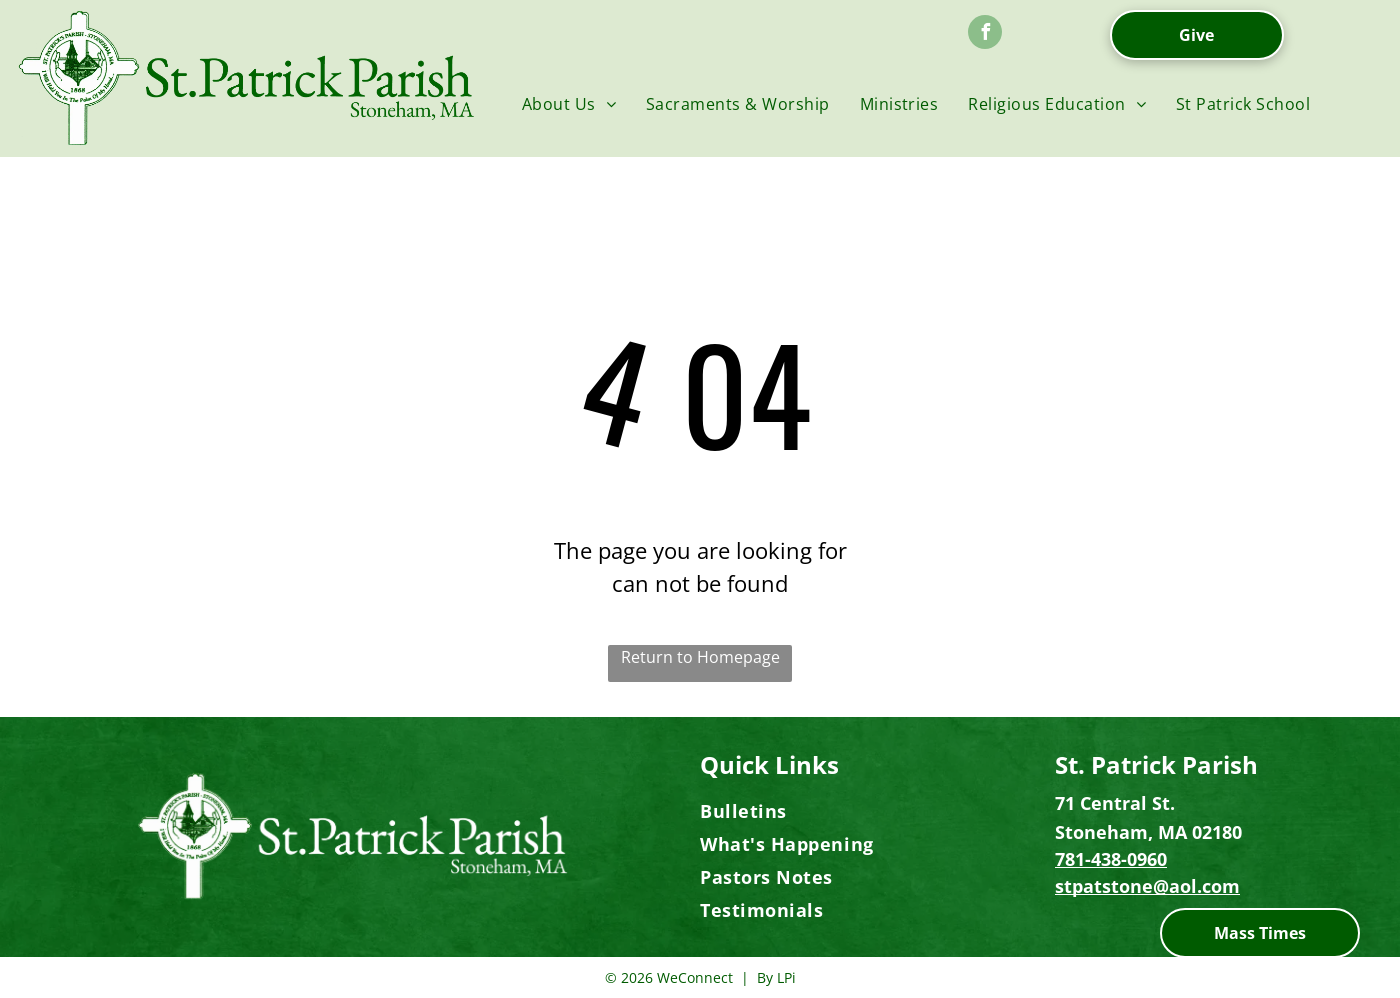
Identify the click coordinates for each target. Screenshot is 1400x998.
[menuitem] (569, 104)
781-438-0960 (1111, 859)
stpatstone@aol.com (1147, 886)
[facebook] (985, 34)
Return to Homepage (700, 657)
